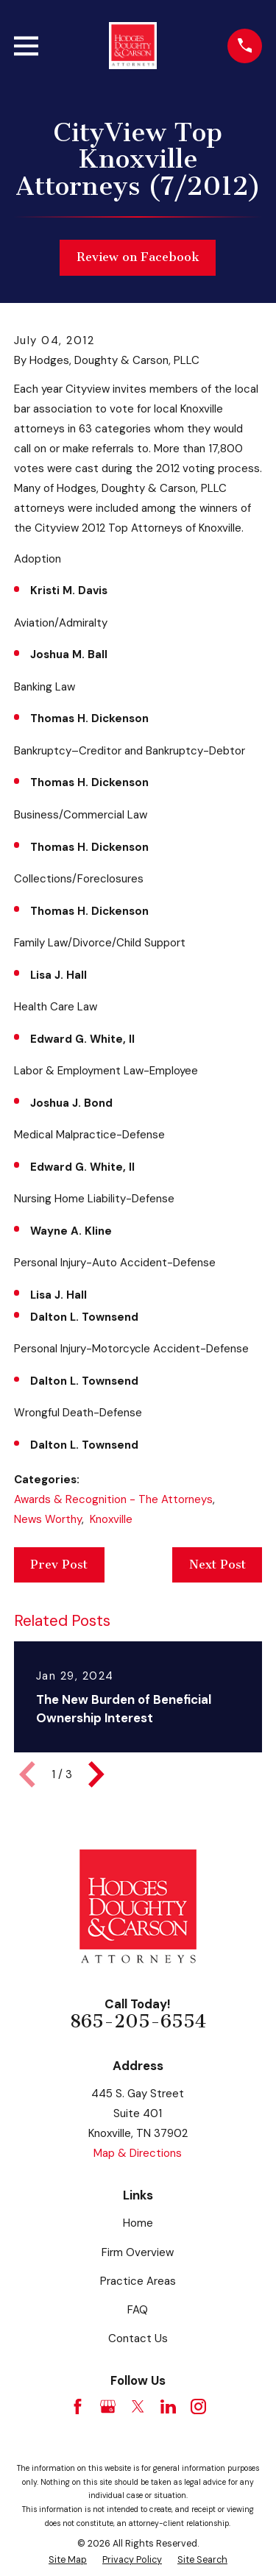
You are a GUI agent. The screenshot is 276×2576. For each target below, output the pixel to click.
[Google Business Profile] (108, 2406)
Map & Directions (137, 2153)
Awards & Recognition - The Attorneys (113, 1499)
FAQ (137, 2309)
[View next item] (96, 1774)
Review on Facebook (138, 257)
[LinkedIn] (168, 2406)
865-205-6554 (138, 2021)
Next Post (217, 1564)
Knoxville (111, 1519)
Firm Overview (138, 2252)
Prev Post (59, 1564)
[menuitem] (68, 2560)
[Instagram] (198, 2406)
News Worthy (48, 1519)
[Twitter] (138, 2406)
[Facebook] (77, 2406)
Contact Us (138, 2338)
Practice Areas (138, 2281)
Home (138, 2223)
